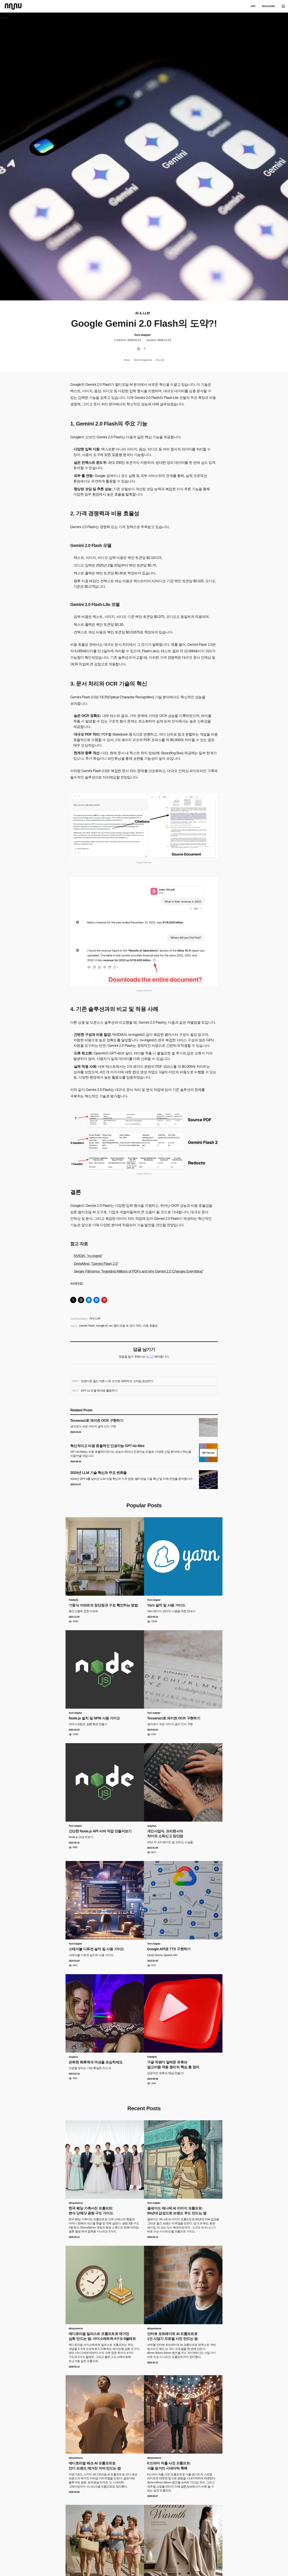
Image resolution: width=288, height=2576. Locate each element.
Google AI (102, 1325)
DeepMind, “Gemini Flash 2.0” (96, 1264)
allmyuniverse (76, 2203)
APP (253, 6)
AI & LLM (142, 313)
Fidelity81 (73, 1600)
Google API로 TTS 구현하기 (168, 1949)
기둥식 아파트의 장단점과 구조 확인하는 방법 (103, 1605)
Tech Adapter (142, 335)
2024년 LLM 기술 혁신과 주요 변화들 (98, 1473)
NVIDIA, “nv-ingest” (88, 1256)
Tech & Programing (142, 360)
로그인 (150, 1356)
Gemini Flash (87, 1325)
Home (126, 360)
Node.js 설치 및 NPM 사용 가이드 (94, 1718)
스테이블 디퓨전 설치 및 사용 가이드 (96, 1949)
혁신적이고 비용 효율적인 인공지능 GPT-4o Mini (107, 1446)
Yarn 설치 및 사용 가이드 (166, 1605)
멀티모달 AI (121, 1325)
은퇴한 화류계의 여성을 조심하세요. (96, 2062)
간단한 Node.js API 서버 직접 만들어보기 (100, 1831)
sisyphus (151, 1826)
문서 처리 (136, 1325)
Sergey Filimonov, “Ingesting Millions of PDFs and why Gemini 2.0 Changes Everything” (138, 1271)
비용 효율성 (150, 1325)
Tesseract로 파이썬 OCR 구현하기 (96, 1420)
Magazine (268, 6)
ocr (110, 1325)
